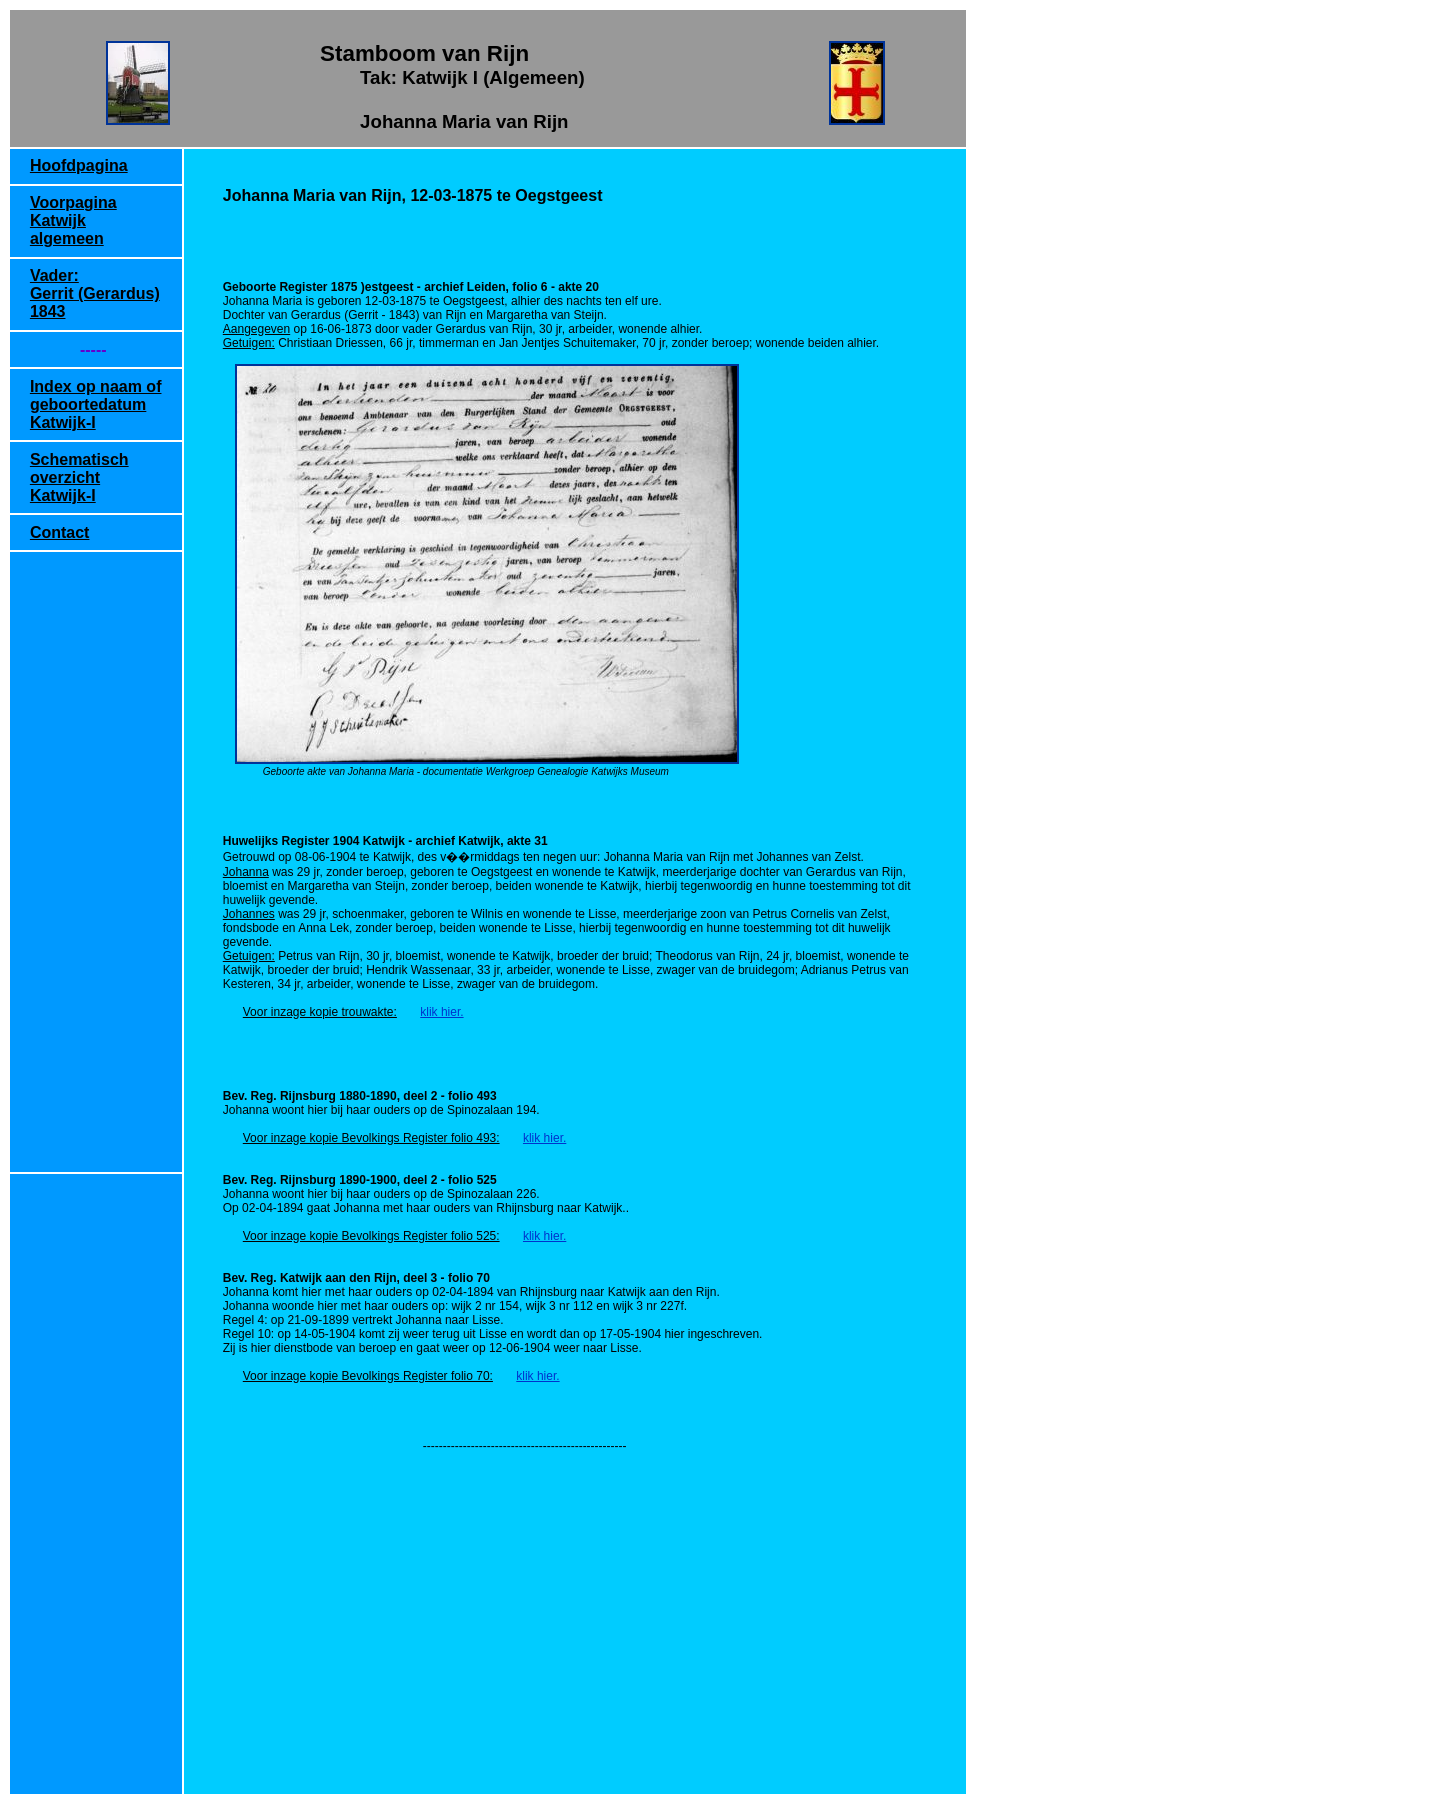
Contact (60, 532)
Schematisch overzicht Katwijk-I (79, 477)
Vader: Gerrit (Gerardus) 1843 (95, 293)
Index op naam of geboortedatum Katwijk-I (96, 404)
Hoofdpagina (79, 165)
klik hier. (441, 1012)
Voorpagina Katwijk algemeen (73, 220)
